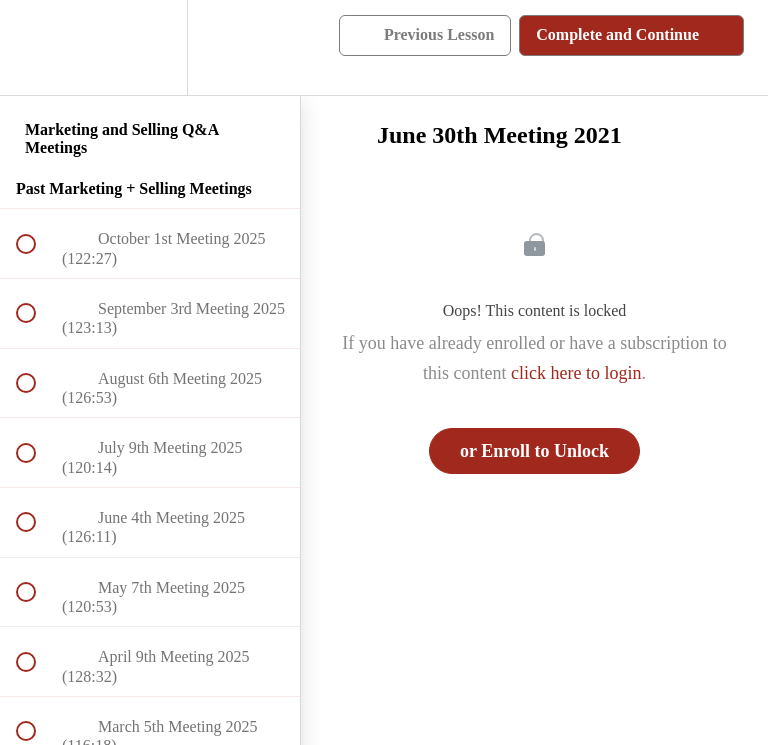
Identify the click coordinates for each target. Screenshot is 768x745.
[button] (37, 47)
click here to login (576, 373)
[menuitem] (150, 47)
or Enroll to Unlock (534, 451)
